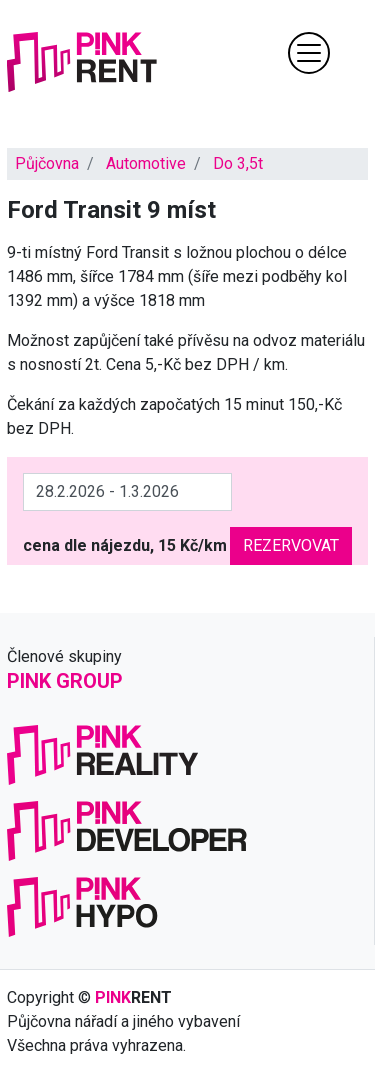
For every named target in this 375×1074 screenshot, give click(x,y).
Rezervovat (291, 545)
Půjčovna (47, 163)
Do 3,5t (238, 163)
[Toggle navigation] (309, 53)
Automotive (146, 163)
